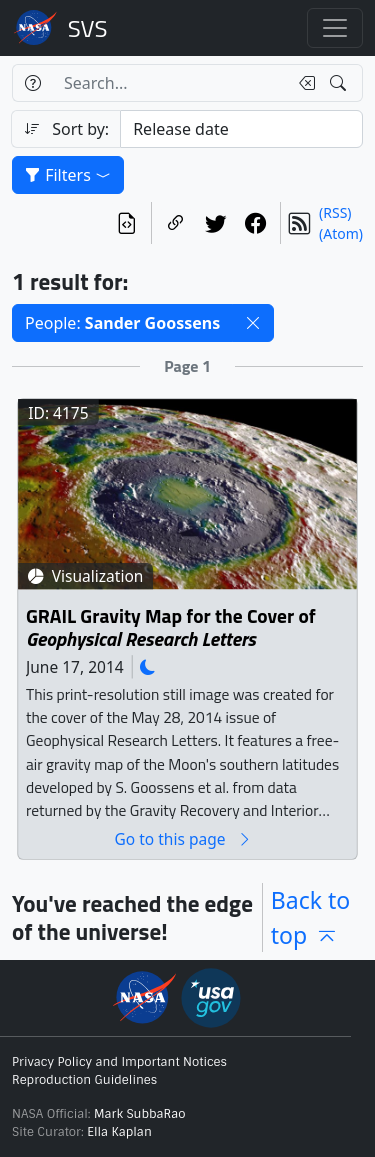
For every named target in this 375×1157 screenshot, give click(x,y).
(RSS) (335, 212)
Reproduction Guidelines (84, 1080)
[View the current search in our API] (127, 223)
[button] (253, 323)
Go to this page (183, 839)
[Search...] (170, 83)
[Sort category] (241, 129)
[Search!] (340, 83)
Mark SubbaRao (140, 1114)
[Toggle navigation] (335, 28)
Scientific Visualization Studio (88, 28)
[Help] (32, 83)
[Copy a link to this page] (176, 223)
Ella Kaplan (119, 1132)
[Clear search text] (303, 83)
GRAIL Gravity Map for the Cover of (171, 628)
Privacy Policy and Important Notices (119, 1062)
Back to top (311, 917)
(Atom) (341, 233)
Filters (68, 175)
